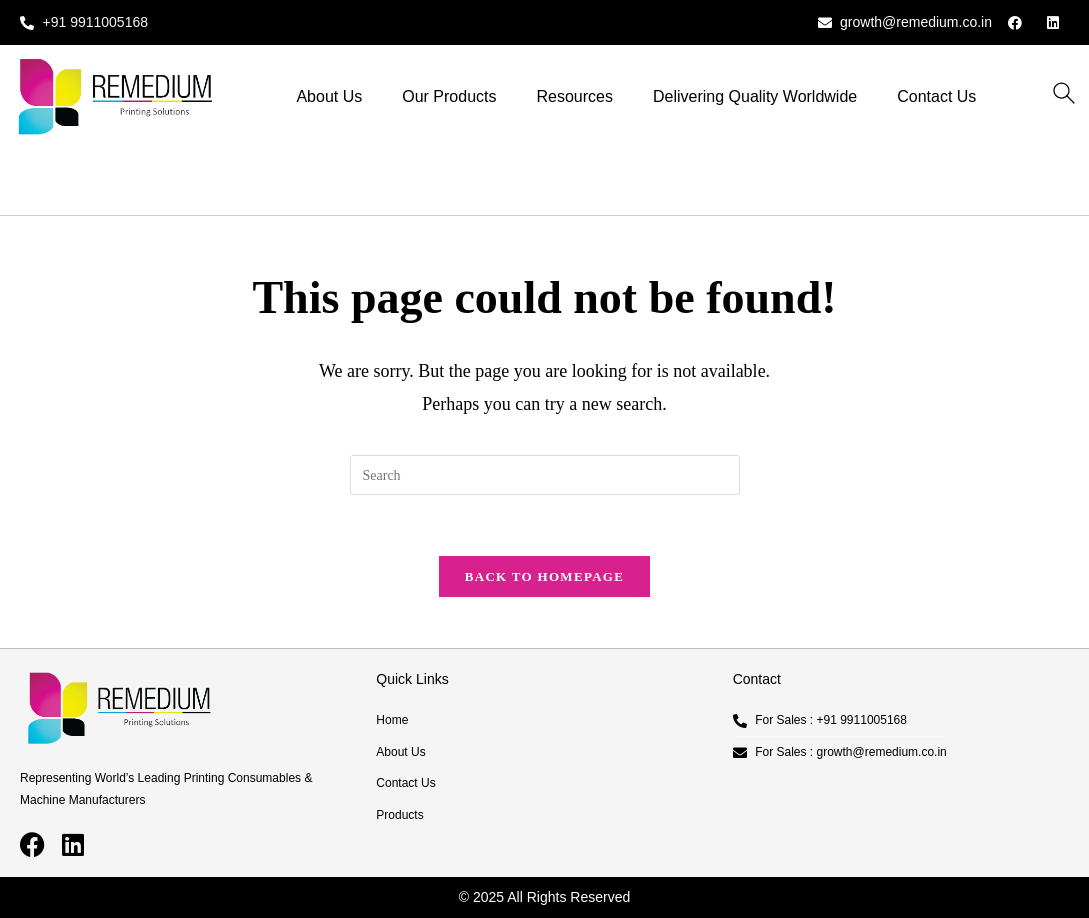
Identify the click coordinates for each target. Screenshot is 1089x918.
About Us (329, 96)
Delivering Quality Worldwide (755, 96)
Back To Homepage (544, 576)
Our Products (449, 96)
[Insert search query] (545, 475)
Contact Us (936, 96)
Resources (575, 96)
